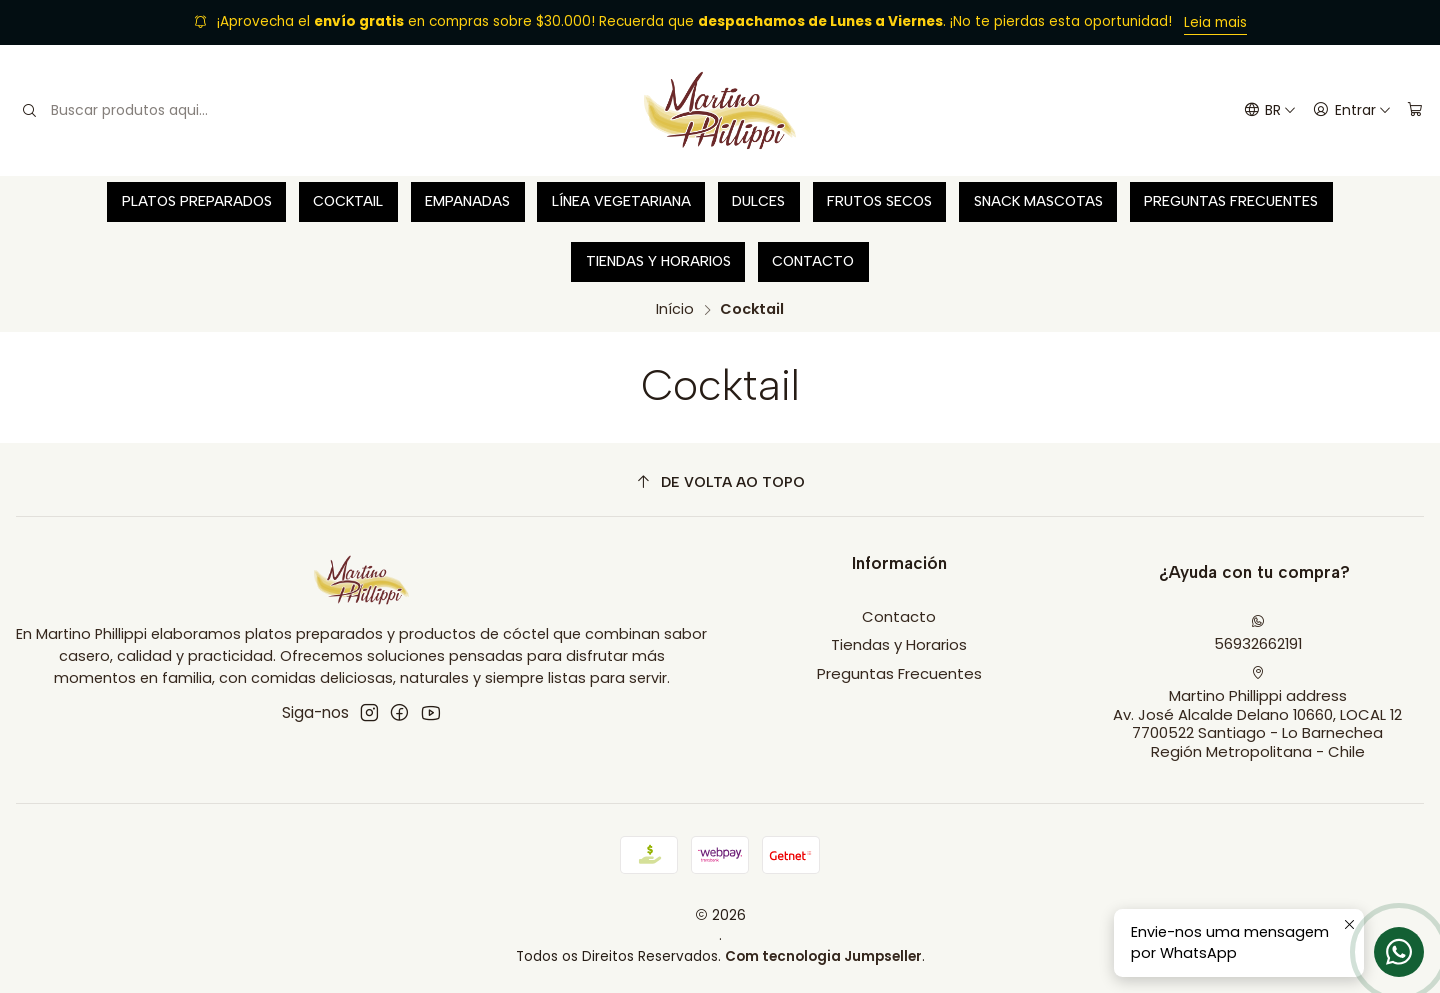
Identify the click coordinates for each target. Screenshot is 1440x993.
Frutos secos (879, 201)
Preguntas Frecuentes (1231, 201)
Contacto (813, 261)
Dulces (758, 201)
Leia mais (1215, 22)
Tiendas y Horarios (658, 261)
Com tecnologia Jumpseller (823, 956)
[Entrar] (1352, 111)
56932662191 (1258, 634)
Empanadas (467, 201)
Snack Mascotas (1038, 201)
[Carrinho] (1414, 111)
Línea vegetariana (621, 201)
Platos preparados (197, 201)
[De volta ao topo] (720, 482)
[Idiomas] (1269, 111)
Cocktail (348, 201)
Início (675, 309)
